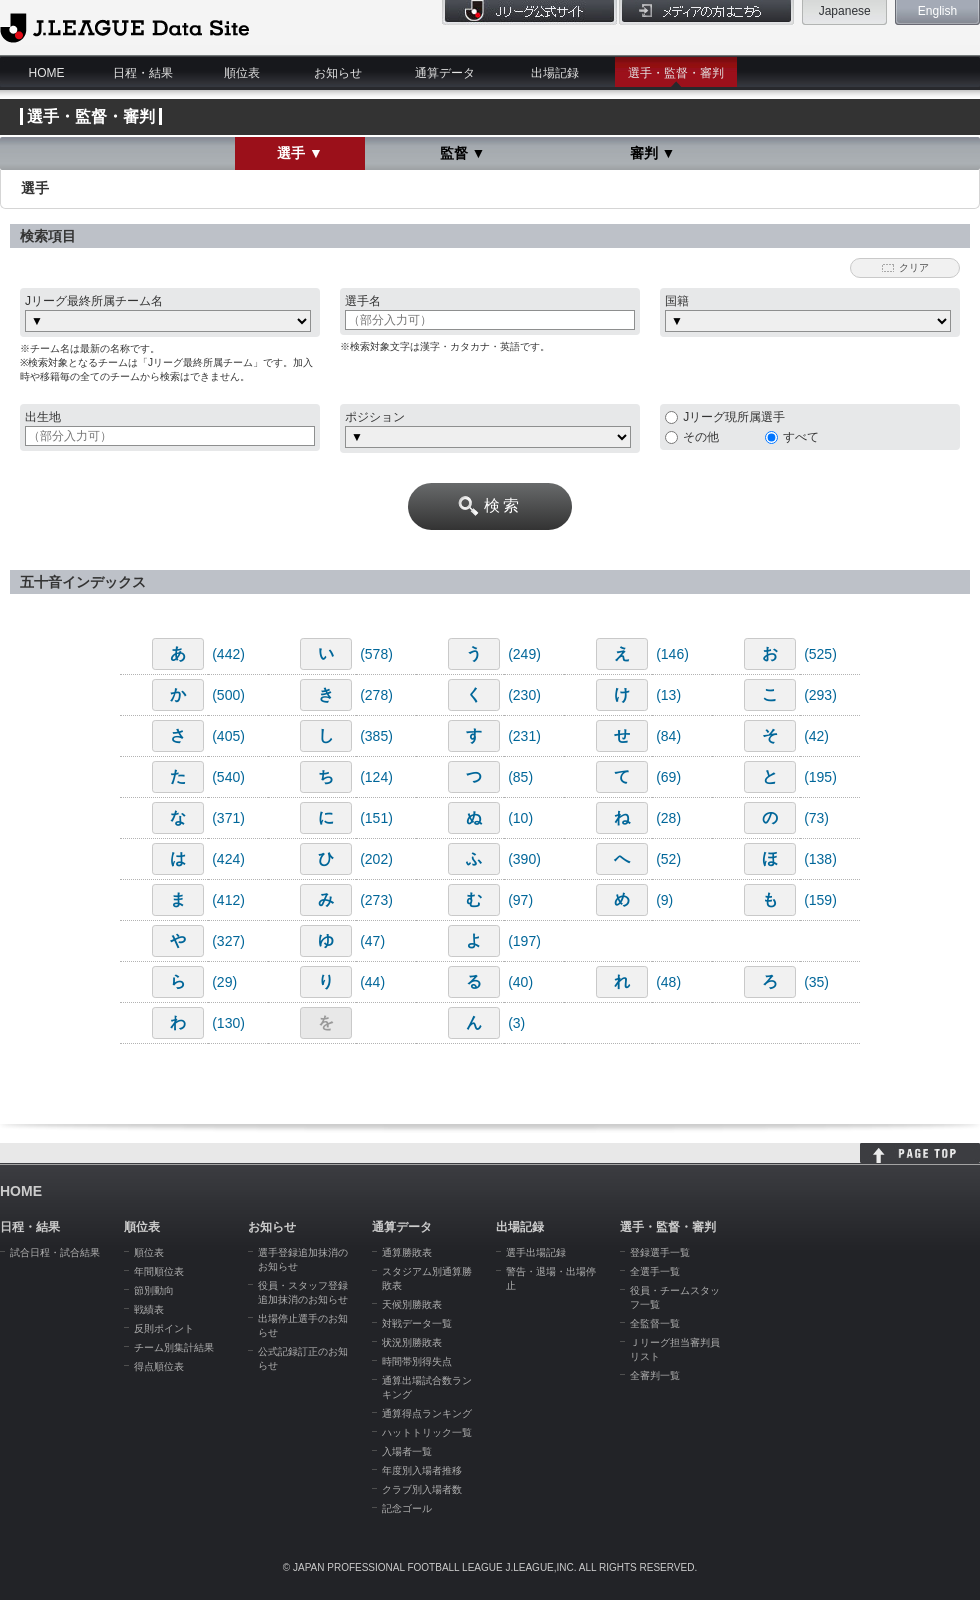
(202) (376, 859)
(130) (228, 1023)
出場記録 (555, 73)
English (937, 11)
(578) (376, 654)
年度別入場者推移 (422, 1470)
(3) (516, 1023)
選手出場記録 (536, 1252)
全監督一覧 (655, 1323)
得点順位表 (159, 1366)
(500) (228, 695)
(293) (820, 695)
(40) (520, 982)
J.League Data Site (124, 27)
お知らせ (338, 73)
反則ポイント (164, 1328)
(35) (816, 982)
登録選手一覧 (660, 1252)
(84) (668, 736)
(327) (228, 941)
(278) (376, 695)
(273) (376, 900)
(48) (668, 982)
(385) (376, 736)
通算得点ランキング (427, 1413)
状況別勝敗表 (412, 1342)
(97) (520, 900)
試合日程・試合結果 (55, 1252)
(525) (820, 654)
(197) (524, 941)
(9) (664, 900)
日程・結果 (143, 73)
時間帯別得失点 (417, 1361)
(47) (372, 941)
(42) (816, 736)
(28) (668, 818)
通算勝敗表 (407, 1252)
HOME (47, 73)
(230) (524, 695)
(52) (668, 859)
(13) (668, 695)
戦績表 (149, 1309)
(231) (524, 736)
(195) (820, 777)
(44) (372, 982)
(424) (228, 859)
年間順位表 (159, 1271)
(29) (224, 982)
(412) (228, 900)
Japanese (845, 11)
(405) (228, 736)
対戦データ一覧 (417, 1323)
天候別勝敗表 (412, 1304)
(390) (524, 859)
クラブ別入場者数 (422, 1489)
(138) (820, 859)
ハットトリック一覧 (427, 1432)
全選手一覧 (655, 1271)
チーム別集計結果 (174, 1347)
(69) (668, 777)
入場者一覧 (407, 1451)
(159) (820, 900)
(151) (376, 818)
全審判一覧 (655, 1375)
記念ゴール (407, 1508)
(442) (228, 654)
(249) (524, 654)
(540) (228, 777)
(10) (520, 818)
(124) (376, 777)
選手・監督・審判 (676, 73)
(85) (520, 777)
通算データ (445, 73)
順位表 (242, 73)
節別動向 (154, 1290)
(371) (228, 818)
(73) (816, 818)
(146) (672, 654)
